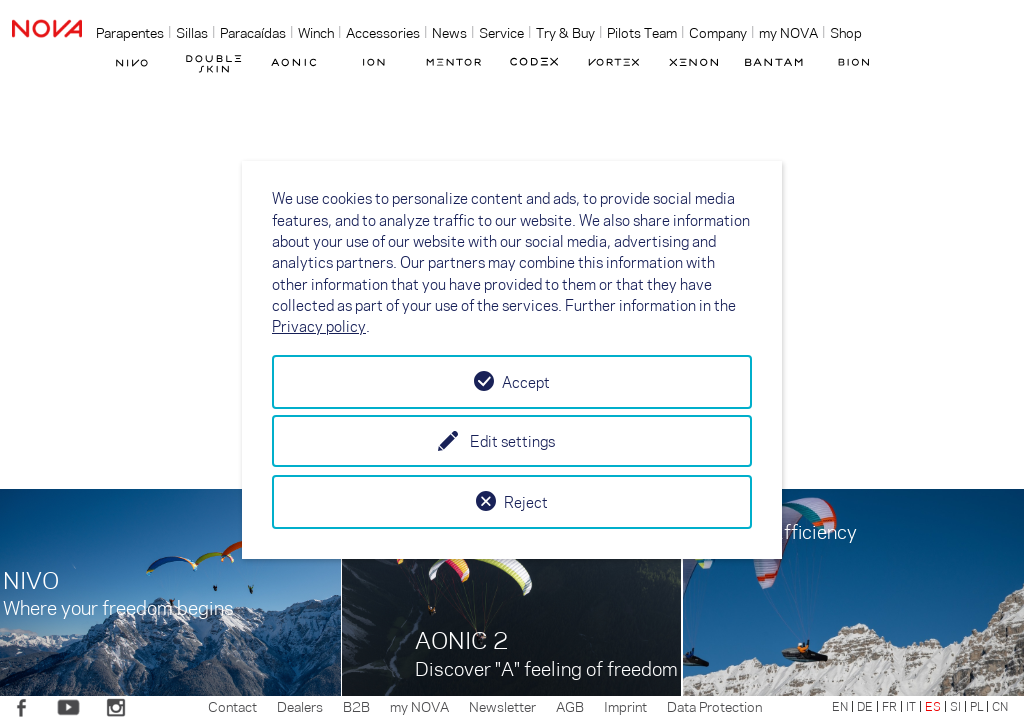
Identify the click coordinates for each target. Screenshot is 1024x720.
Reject (526, 502)
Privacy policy (319, 326)
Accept (526, 382)
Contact (232, 706)
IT (911, 706)
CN (1000, 706)
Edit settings (512, 441)
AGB (570, 706)
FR (889, 706)
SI (955, 706)
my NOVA (419, 706)
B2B (356, 706)
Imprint (625, 706)
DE (865, 706)
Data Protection (714, 706)
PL (976, 706)
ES (933, 706)
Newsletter (502, 706)
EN (840, 706)
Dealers (300, 706)
